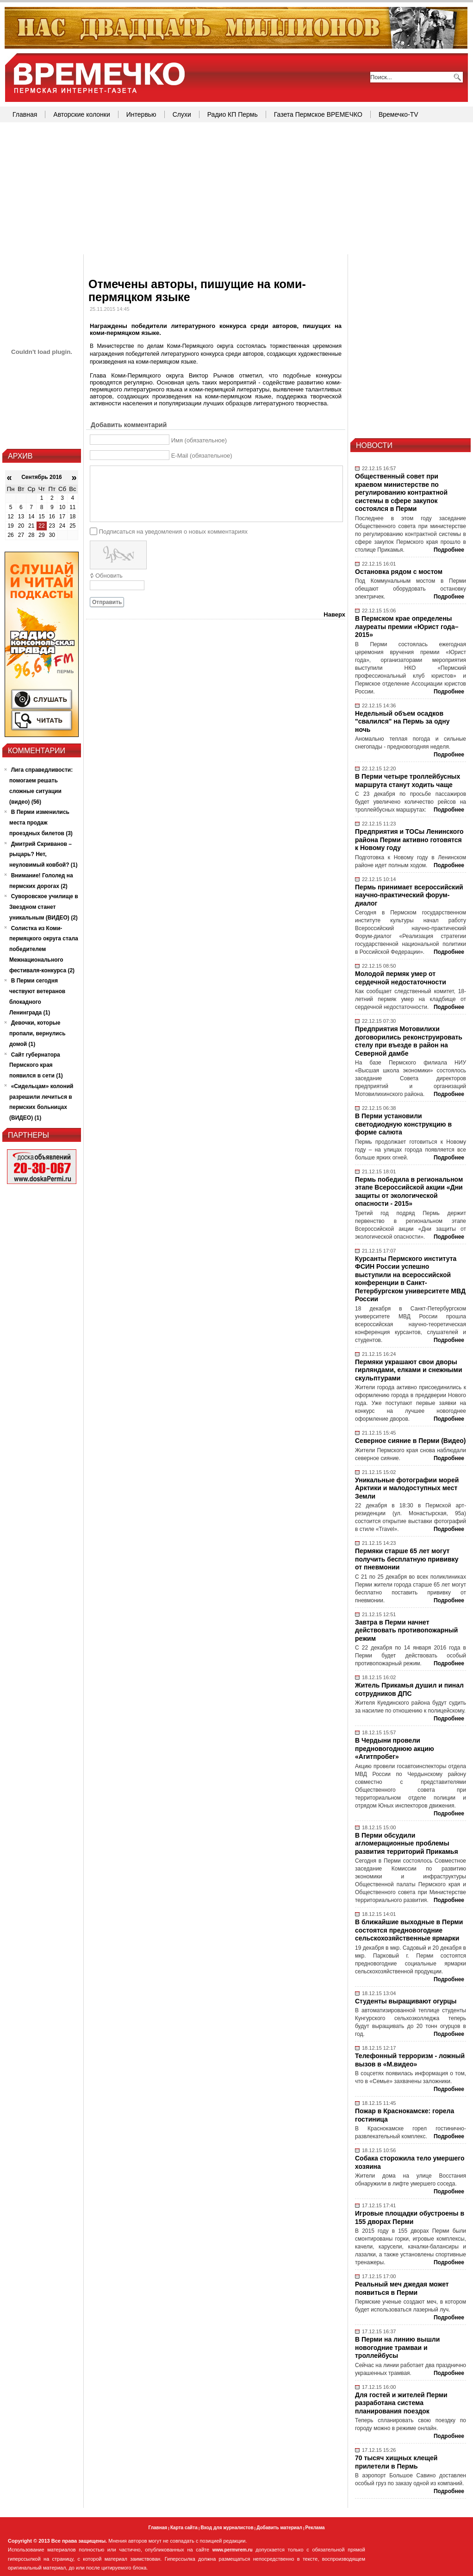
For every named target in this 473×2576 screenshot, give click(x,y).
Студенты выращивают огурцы (406, 2001)
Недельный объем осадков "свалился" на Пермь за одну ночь (402, 721)
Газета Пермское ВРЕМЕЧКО (318, 114)
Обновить (109, 575)
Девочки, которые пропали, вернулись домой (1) (37, 1033)
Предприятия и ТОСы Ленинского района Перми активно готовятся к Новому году (409, 839)
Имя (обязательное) (199, 439)
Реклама (315, 2527)
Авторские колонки (81, 114)
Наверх (334, 614)
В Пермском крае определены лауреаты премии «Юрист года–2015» (407, 626)
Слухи (182, 114)
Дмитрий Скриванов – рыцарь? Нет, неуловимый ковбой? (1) (43, 855)
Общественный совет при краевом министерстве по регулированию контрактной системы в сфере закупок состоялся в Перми (401, 492)
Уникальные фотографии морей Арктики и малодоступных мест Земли (407, 1488)
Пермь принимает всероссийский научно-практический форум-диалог (409, 895)
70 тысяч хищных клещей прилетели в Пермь (396, 2462)
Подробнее (449, 550)
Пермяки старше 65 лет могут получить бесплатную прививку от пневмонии (407, 1559)
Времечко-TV (398, 114)
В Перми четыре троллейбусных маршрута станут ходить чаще (407, 780)
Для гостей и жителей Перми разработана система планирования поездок (401, 2403)
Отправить (107, 602)
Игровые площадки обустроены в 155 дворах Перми (409, 2217)
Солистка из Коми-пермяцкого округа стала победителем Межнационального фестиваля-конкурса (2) (43, 949)
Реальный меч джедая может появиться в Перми (402, 2288)
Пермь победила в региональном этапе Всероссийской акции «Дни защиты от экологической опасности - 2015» (409, 1192)
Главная (24, 114)
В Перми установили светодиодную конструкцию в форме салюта (403, 1124)
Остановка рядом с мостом (398, 571)
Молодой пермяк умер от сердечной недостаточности (400, 978)
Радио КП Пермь (232, 114)
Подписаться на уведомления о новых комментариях (173, 531)
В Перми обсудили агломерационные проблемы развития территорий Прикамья (406, 1843)
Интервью (141, 114)
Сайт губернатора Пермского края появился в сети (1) (36, 1065)
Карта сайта (184, 2527)
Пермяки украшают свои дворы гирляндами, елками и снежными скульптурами (408, 1370)
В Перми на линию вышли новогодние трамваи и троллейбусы (397, 2347)
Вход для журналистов (226, 2527)
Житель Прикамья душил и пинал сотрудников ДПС (409, 1689)
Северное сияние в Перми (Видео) (410, 1440)
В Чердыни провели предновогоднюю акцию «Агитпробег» (394, 1748)
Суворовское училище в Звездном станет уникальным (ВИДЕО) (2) (43, 907)
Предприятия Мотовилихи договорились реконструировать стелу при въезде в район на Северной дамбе (408, 1041)
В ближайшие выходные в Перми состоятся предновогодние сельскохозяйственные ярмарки (409, 1930)
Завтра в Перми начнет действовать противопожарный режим (406, 1630)
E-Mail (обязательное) (201, 455)
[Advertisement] (236, 189)
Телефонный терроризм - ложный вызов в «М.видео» (410, 2060)
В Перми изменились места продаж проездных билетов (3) (41, 823)
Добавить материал (279, 2527)
